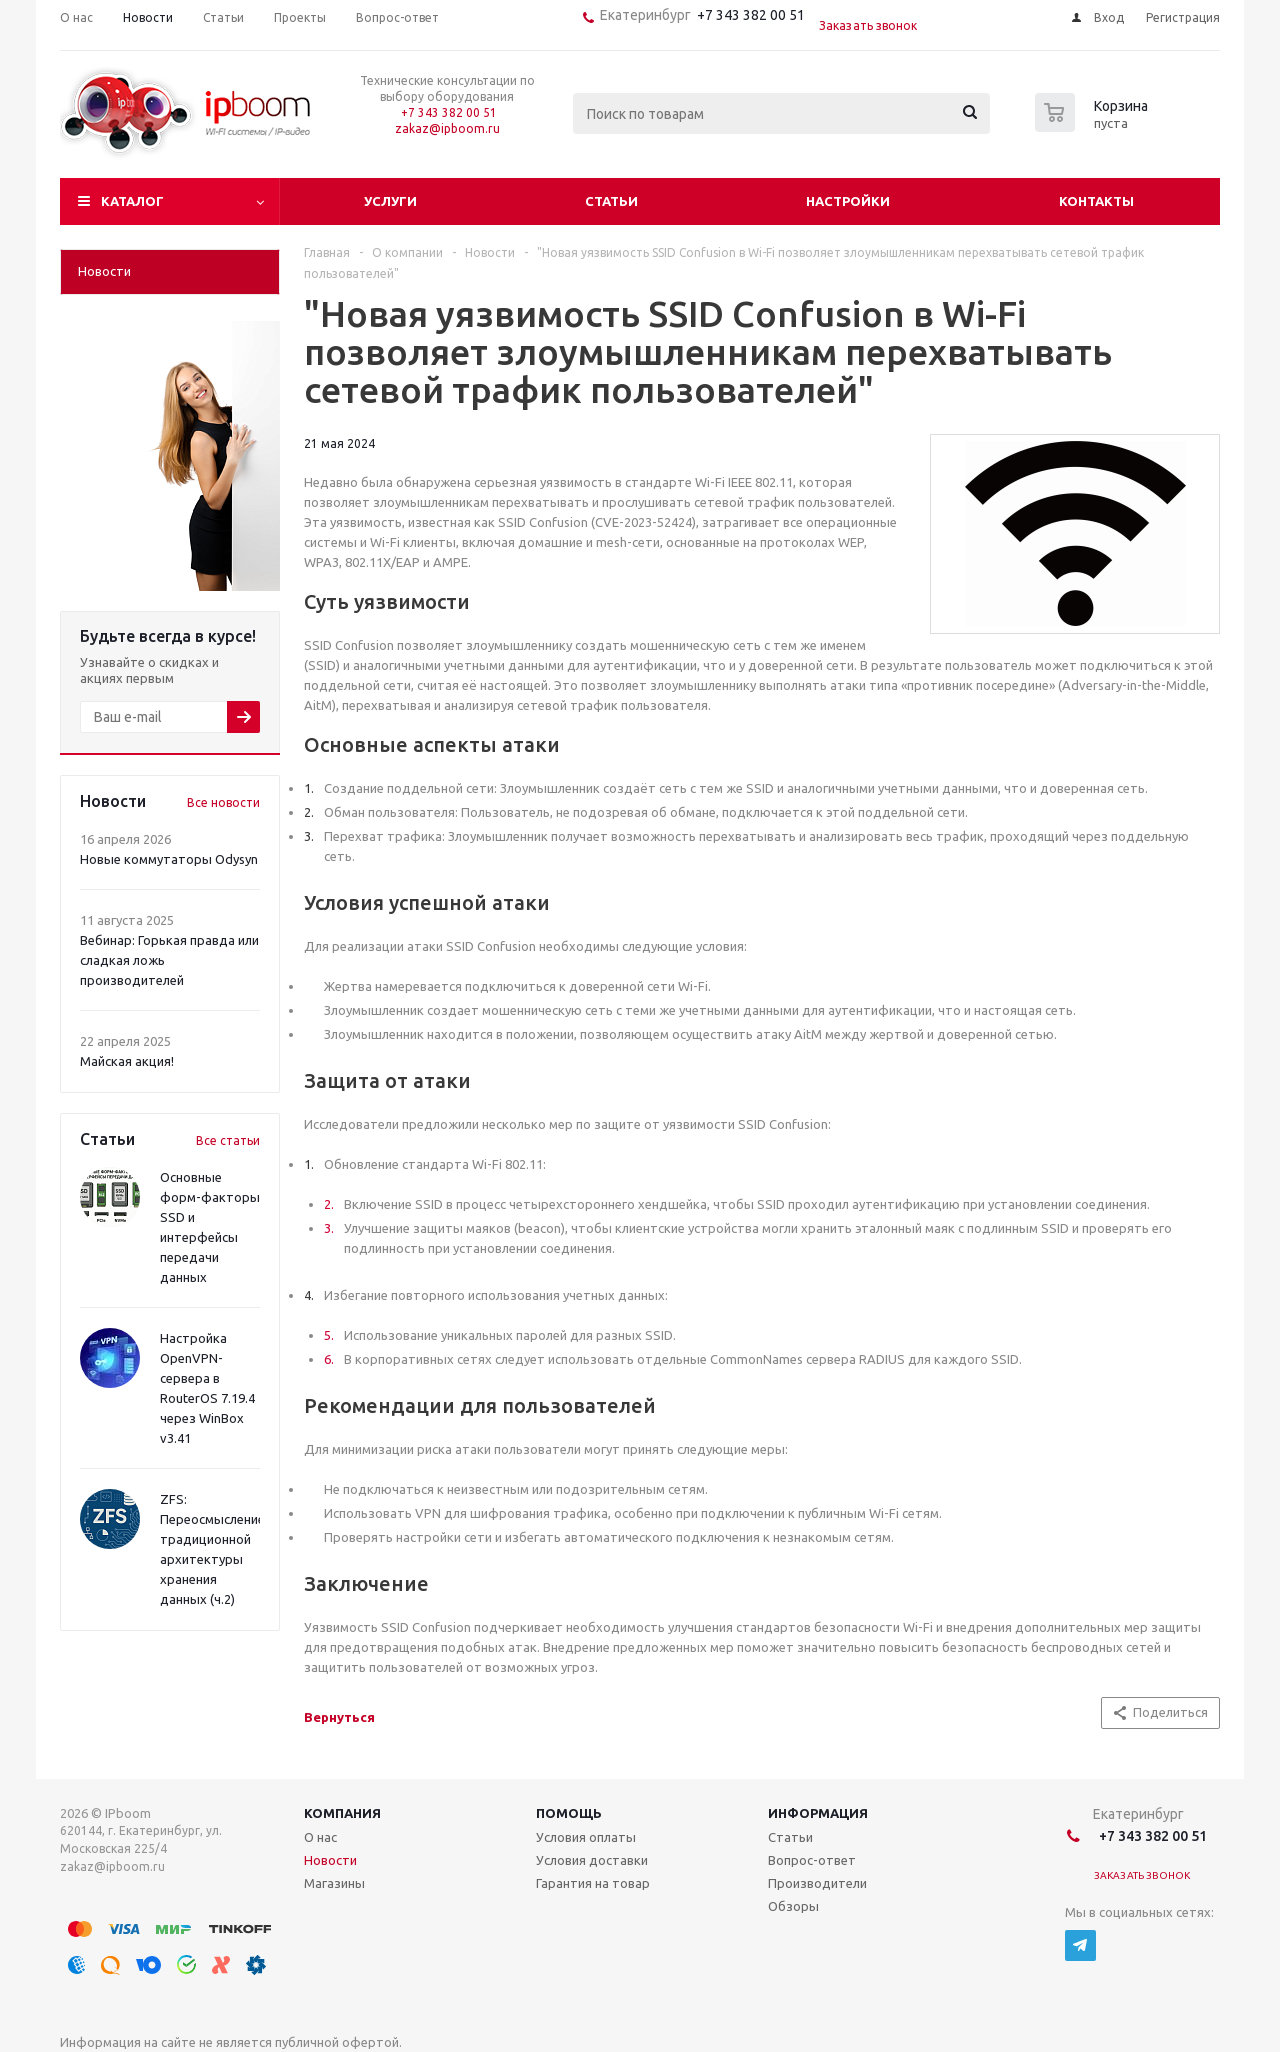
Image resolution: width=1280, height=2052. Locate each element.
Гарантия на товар (593, 1883)
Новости (330, 1860)
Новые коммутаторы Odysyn (169, 859)
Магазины (334, 1883)
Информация (818, 1813)
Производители (817, 1883)
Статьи (611, 201)
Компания (342, 1813)
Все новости (223, 802)
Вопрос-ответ (812, 1860)
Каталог (132, 201)
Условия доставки (592, 1860)
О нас (320, 1837)
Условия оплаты (586, 1837)
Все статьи (228, 1140)
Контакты (1096, 201)
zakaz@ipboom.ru (447, 128)
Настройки (848, 201)
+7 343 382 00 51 (748, 15)
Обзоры (793, 1906)
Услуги (390, 201)
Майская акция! (127, 1061)
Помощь (569, 1813)
